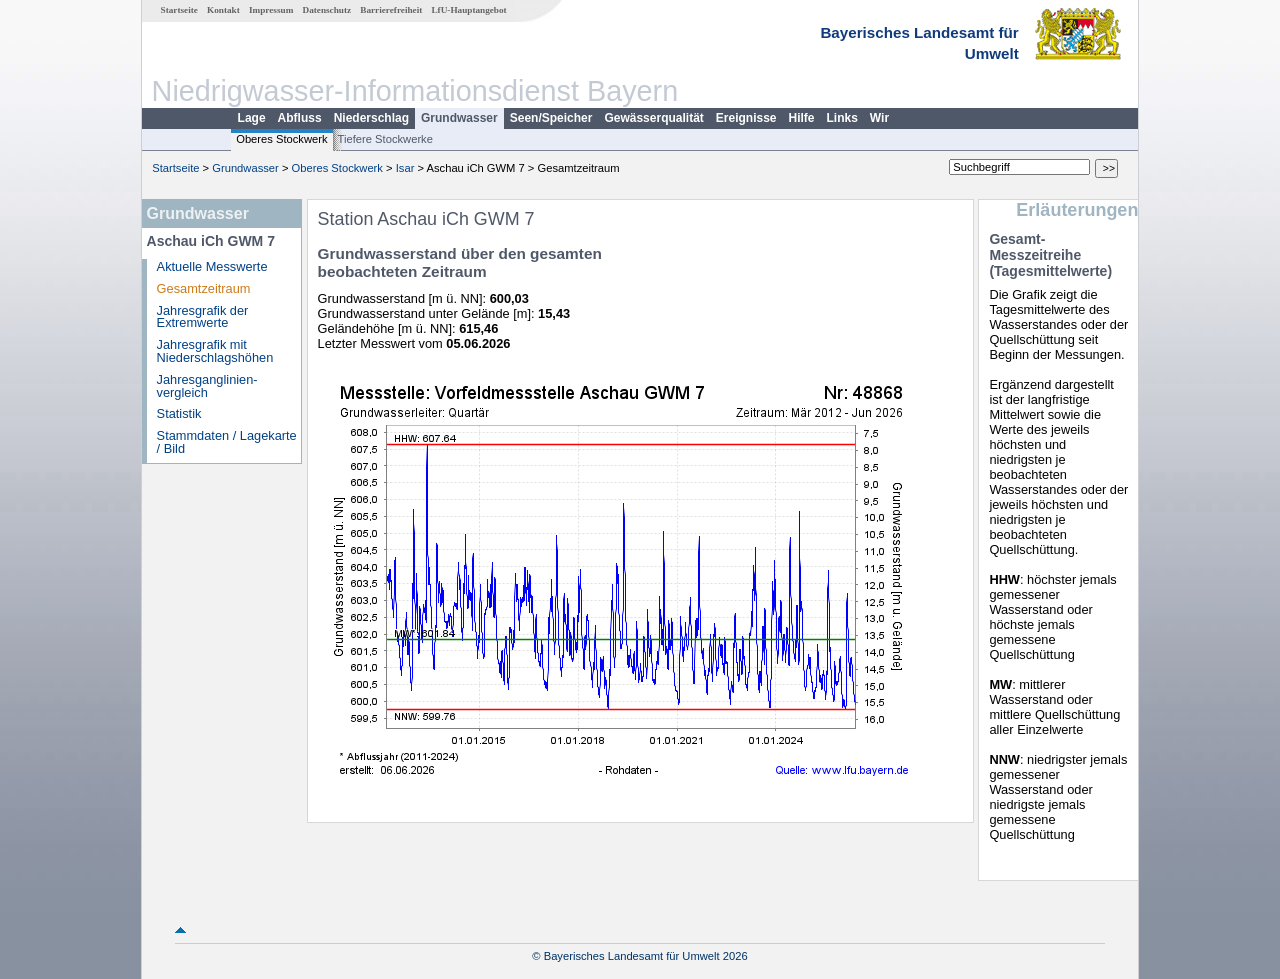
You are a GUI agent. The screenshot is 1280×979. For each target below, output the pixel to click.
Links (842, 118)
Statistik (179, 413)
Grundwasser (459, 118)
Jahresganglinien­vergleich (207, 386)
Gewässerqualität (653, 118)
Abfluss (300, 118)
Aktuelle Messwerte (212, 266)
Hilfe (802, 118)
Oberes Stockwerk (281, 139)
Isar (405, 168)
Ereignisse (746, 118)
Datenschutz (327, 10)
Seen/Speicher (551, 118)
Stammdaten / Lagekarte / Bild (227, 442)
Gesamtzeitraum (204, 288)
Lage (252, 118)
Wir (879, 118)
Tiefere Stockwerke (385, 139)
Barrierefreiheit (391, 10)
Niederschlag (371, 118)
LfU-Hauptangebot (468, 10)
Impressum (271, 10)
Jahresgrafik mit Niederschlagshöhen (215, 351)
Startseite (179, 10)
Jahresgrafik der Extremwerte (203, 317)
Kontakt (223, 10)
